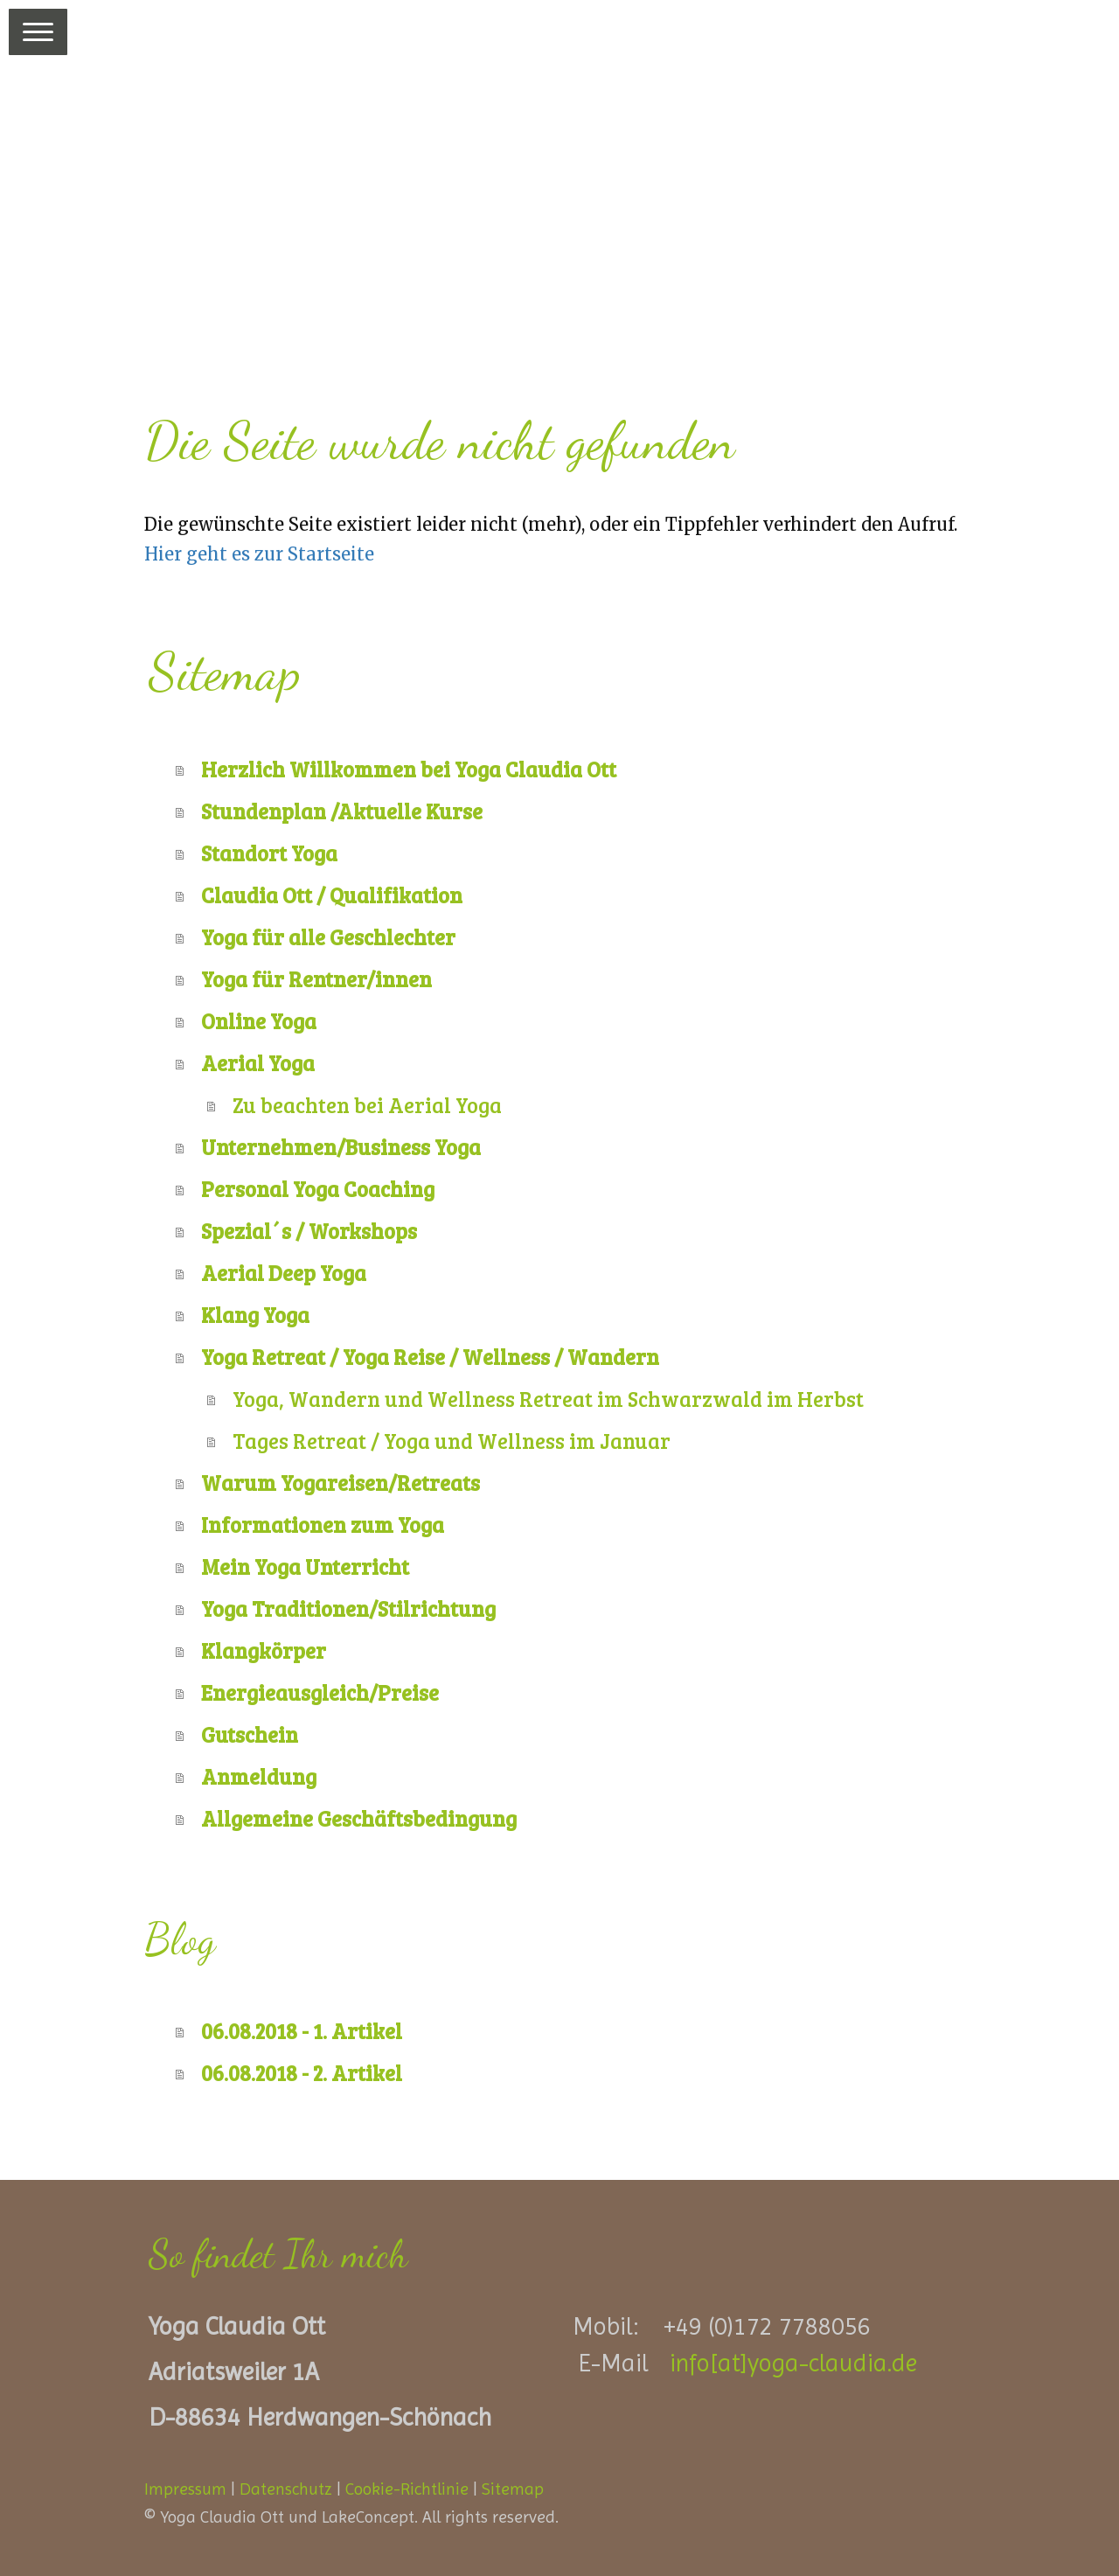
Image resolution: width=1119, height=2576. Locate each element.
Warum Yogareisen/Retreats (340, 1482)
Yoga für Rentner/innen (316, 978)
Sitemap (513, 2489)
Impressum (185, 2489)
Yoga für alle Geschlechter (328, 936)
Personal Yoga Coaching (317, 1188)
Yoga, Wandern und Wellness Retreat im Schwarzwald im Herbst (548, 1398)
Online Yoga (258, 1020)
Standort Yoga (269, 853)
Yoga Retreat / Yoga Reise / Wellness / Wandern (430, 1356)
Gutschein (249, 1734)
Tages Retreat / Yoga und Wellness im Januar (452, 1440)
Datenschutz (286, 2489)
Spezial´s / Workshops (309, 1230)
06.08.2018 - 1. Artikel (301, 2030)
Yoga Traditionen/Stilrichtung (348, 1608)
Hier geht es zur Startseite (259, 554)
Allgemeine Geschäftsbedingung (359, 1818)
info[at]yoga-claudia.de (793, 2363)
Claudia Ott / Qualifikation (331, 895)
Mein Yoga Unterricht (305, 1566)
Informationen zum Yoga (322, 1524)
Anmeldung (258, 1776)
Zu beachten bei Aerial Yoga (367, 1104)
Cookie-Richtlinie (407, 2489)
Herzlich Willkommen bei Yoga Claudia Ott (408, 769)
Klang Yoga (255, 1314)
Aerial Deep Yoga (283, 1272)
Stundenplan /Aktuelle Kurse (342, 811)
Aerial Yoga (258, 1062)
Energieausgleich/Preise (320, 1692)
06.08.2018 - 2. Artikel (301, 2072)
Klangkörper (263, 1650)
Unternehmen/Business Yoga (341, 1146)
